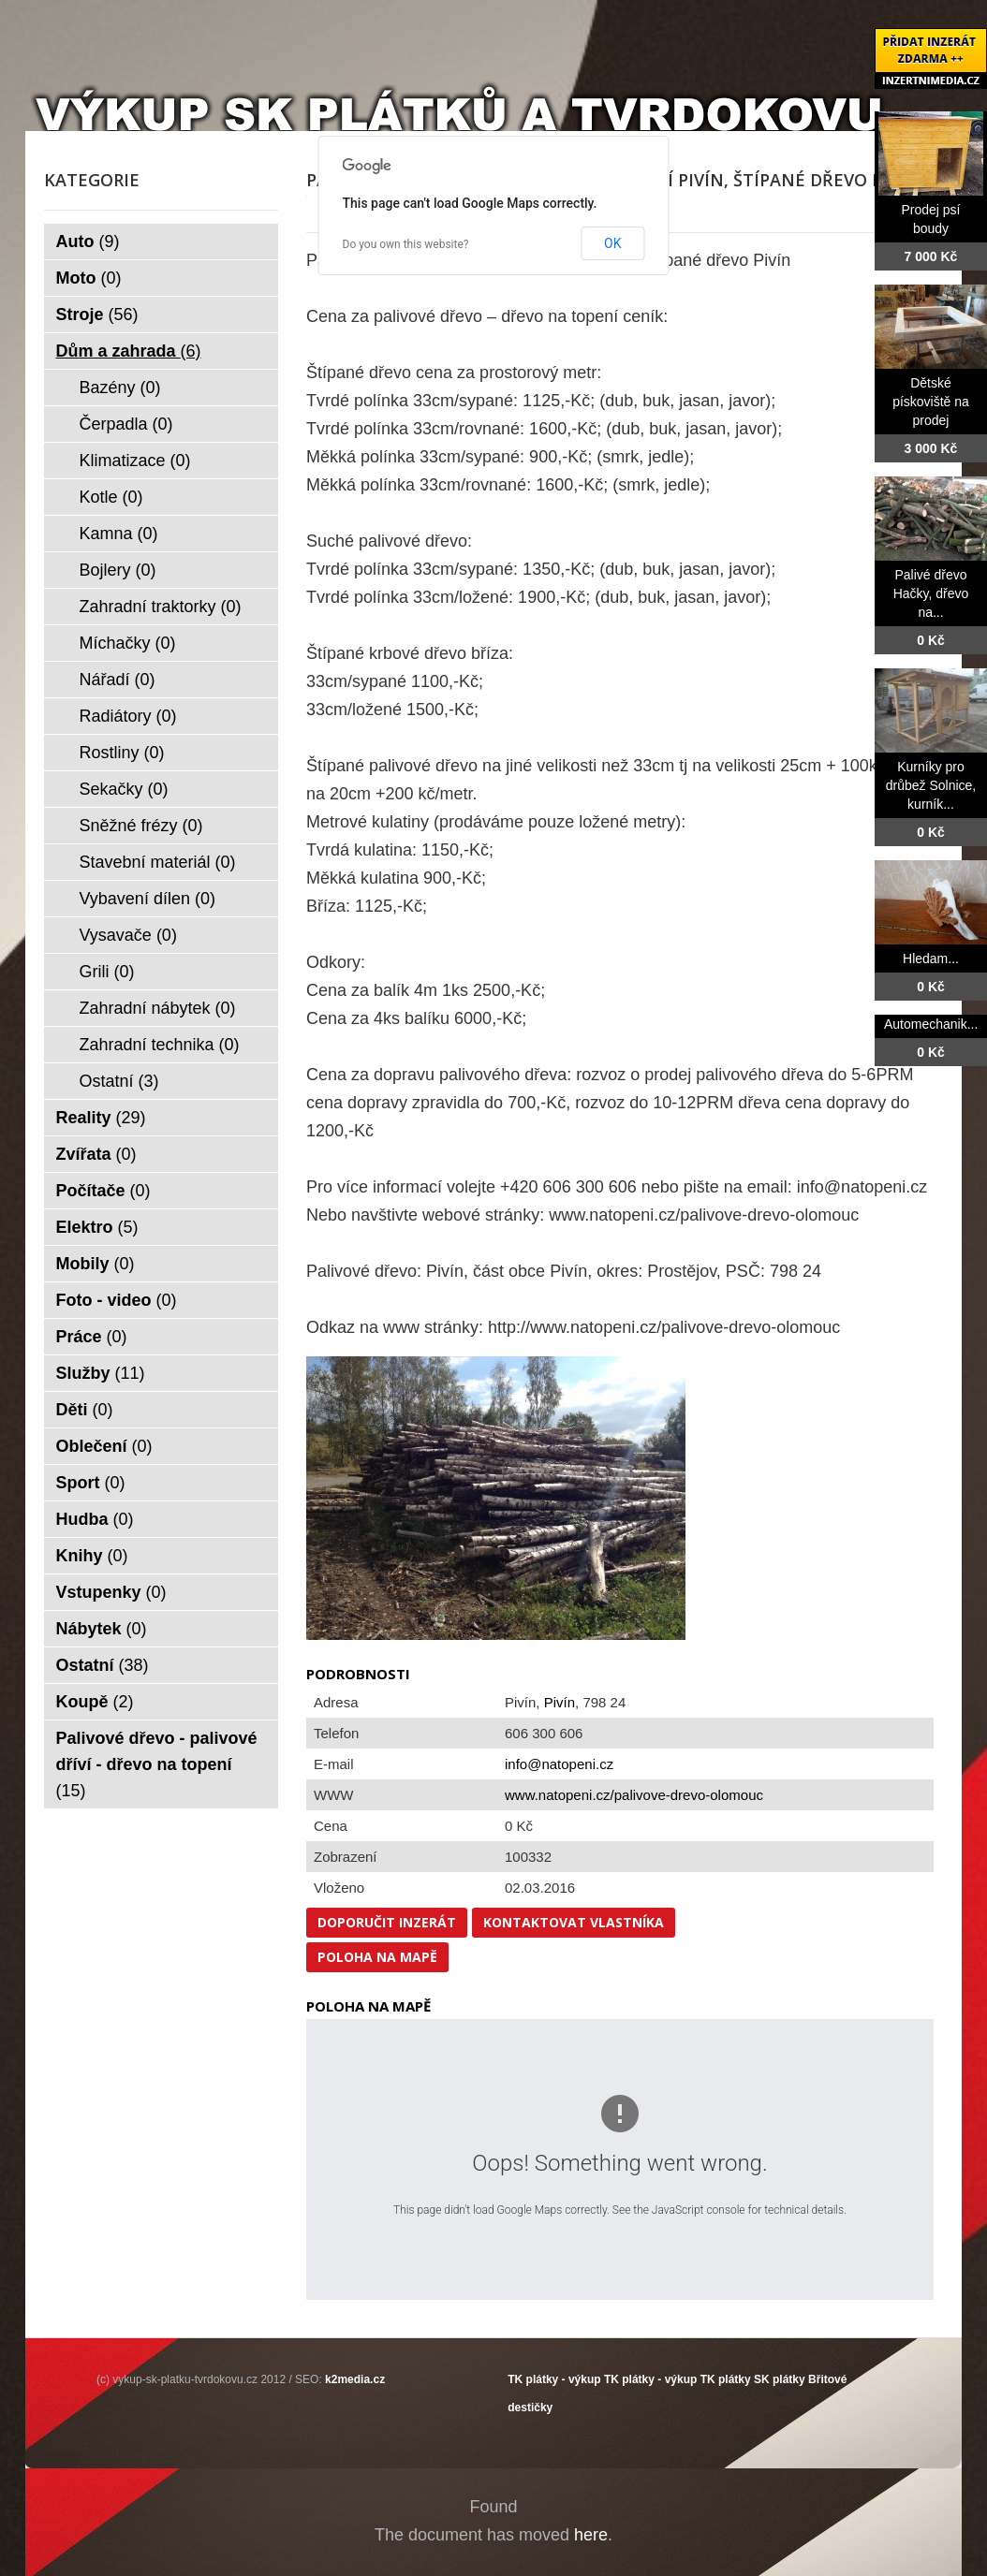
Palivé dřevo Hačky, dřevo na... (931, 593)
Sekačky (124, 789)
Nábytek (101, 1628)
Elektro (97, 1227)
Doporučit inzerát (386, 1922)
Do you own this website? (406, 244)
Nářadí (117, 679)
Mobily (95, 1263)
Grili (107, 971)
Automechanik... (931, 1024)
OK (612, 243)
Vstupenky (111, 1592)
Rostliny (122, 752)
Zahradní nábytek (158, 1008)
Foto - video (116, 1300)
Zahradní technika (160, 1044)
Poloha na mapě (377, 1957)
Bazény (120, 387)
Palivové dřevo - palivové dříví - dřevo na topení (157, 1764)
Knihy (92, 1555)
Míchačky (128, 643)
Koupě (95, 1701)
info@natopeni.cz (559, 1764)
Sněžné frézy (141, 825)
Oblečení (104, 1446)
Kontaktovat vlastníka (573, 1922)
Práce (91, 1336)
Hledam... (931, 958)
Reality (101, 1117)
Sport (90, 1482)
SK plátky (779, 2379)
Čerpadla (126, 424)
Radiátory (128, 716)
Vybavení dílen (147, 898)
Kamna (119, 533)
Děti (84, 1409)
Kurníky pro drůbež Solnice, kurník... (931, 785)
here (591, 2534)
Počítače (103, 1190)
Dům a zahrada (128, 351)
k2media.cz (355, 2379)
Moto (89, 278)
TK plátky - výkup (554, 2379)
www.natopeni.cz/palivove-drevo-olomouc (634, 1795)
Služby (100, 1373)
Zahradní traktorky (161, 606)
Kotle (111, 497)
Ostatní (119, 1081)
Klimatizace (135, 460)
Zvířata (96, 1154)
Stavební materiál (158, 862)
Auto (88, 241)
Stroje (97, 314)
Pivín (559, 1702)
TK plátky (725, 2379)
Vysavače (128, 935)
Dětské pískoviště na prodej (930, 401)
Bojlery (118, 570)
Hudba (95, 1519)
